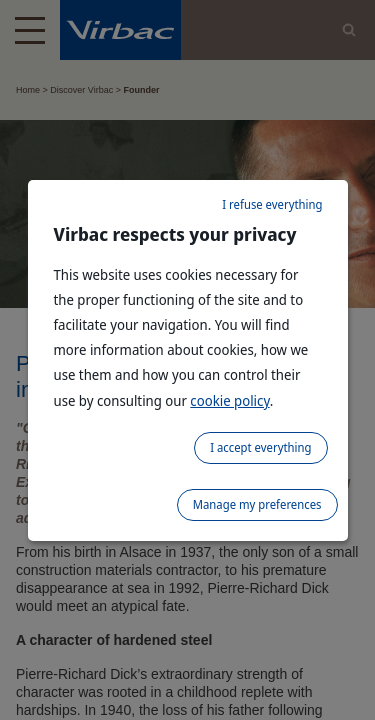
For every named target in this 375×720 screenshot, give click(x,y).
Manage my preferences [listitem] (257, 504)
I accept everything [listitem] (260, 447)
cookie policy (229, 400)
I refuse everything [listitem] (272, 204)
